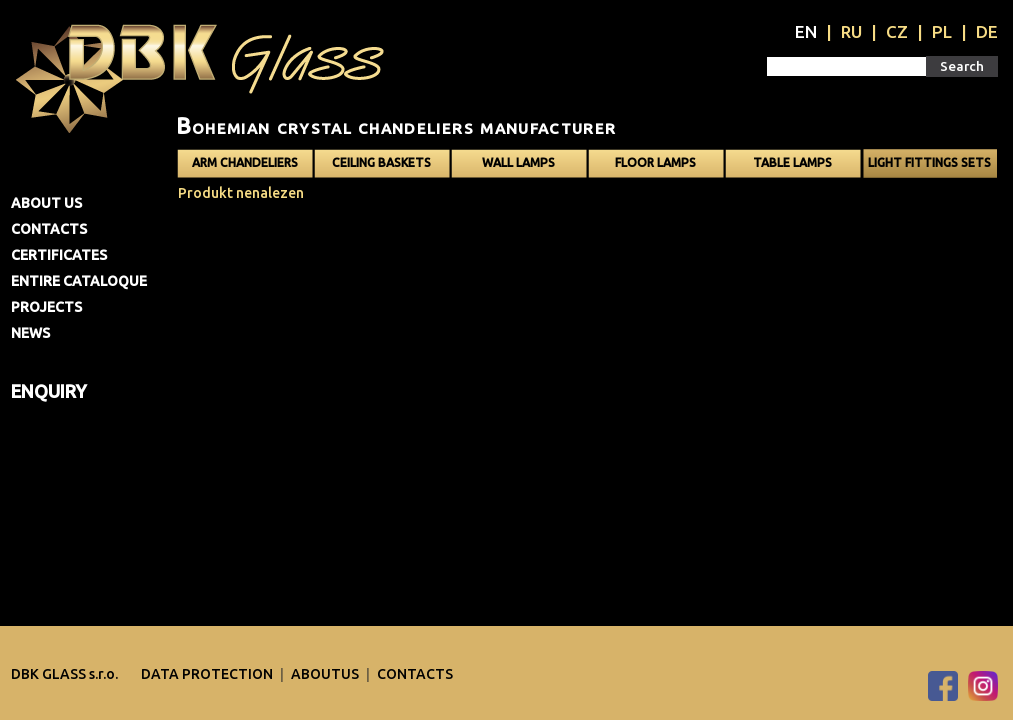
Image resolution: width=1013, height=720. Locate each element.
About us (46, 203)
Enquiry (49, 391)
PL (942, 31)
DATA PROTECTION (208, 674)
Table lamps (792, 162)
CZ (897, 31)
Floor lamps (655, 162)
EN (806, 31)
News (30, 333)
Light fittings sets (929, 162)
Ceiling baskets (381, 162)
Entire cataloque (79, 281)
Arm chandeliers (245, 162)
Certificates (59, 255)
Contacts (49, 229)
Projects (46, 307)
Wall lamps (518, 162)
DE (987, 31)
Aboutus (326, 674)
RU (851, 31)
